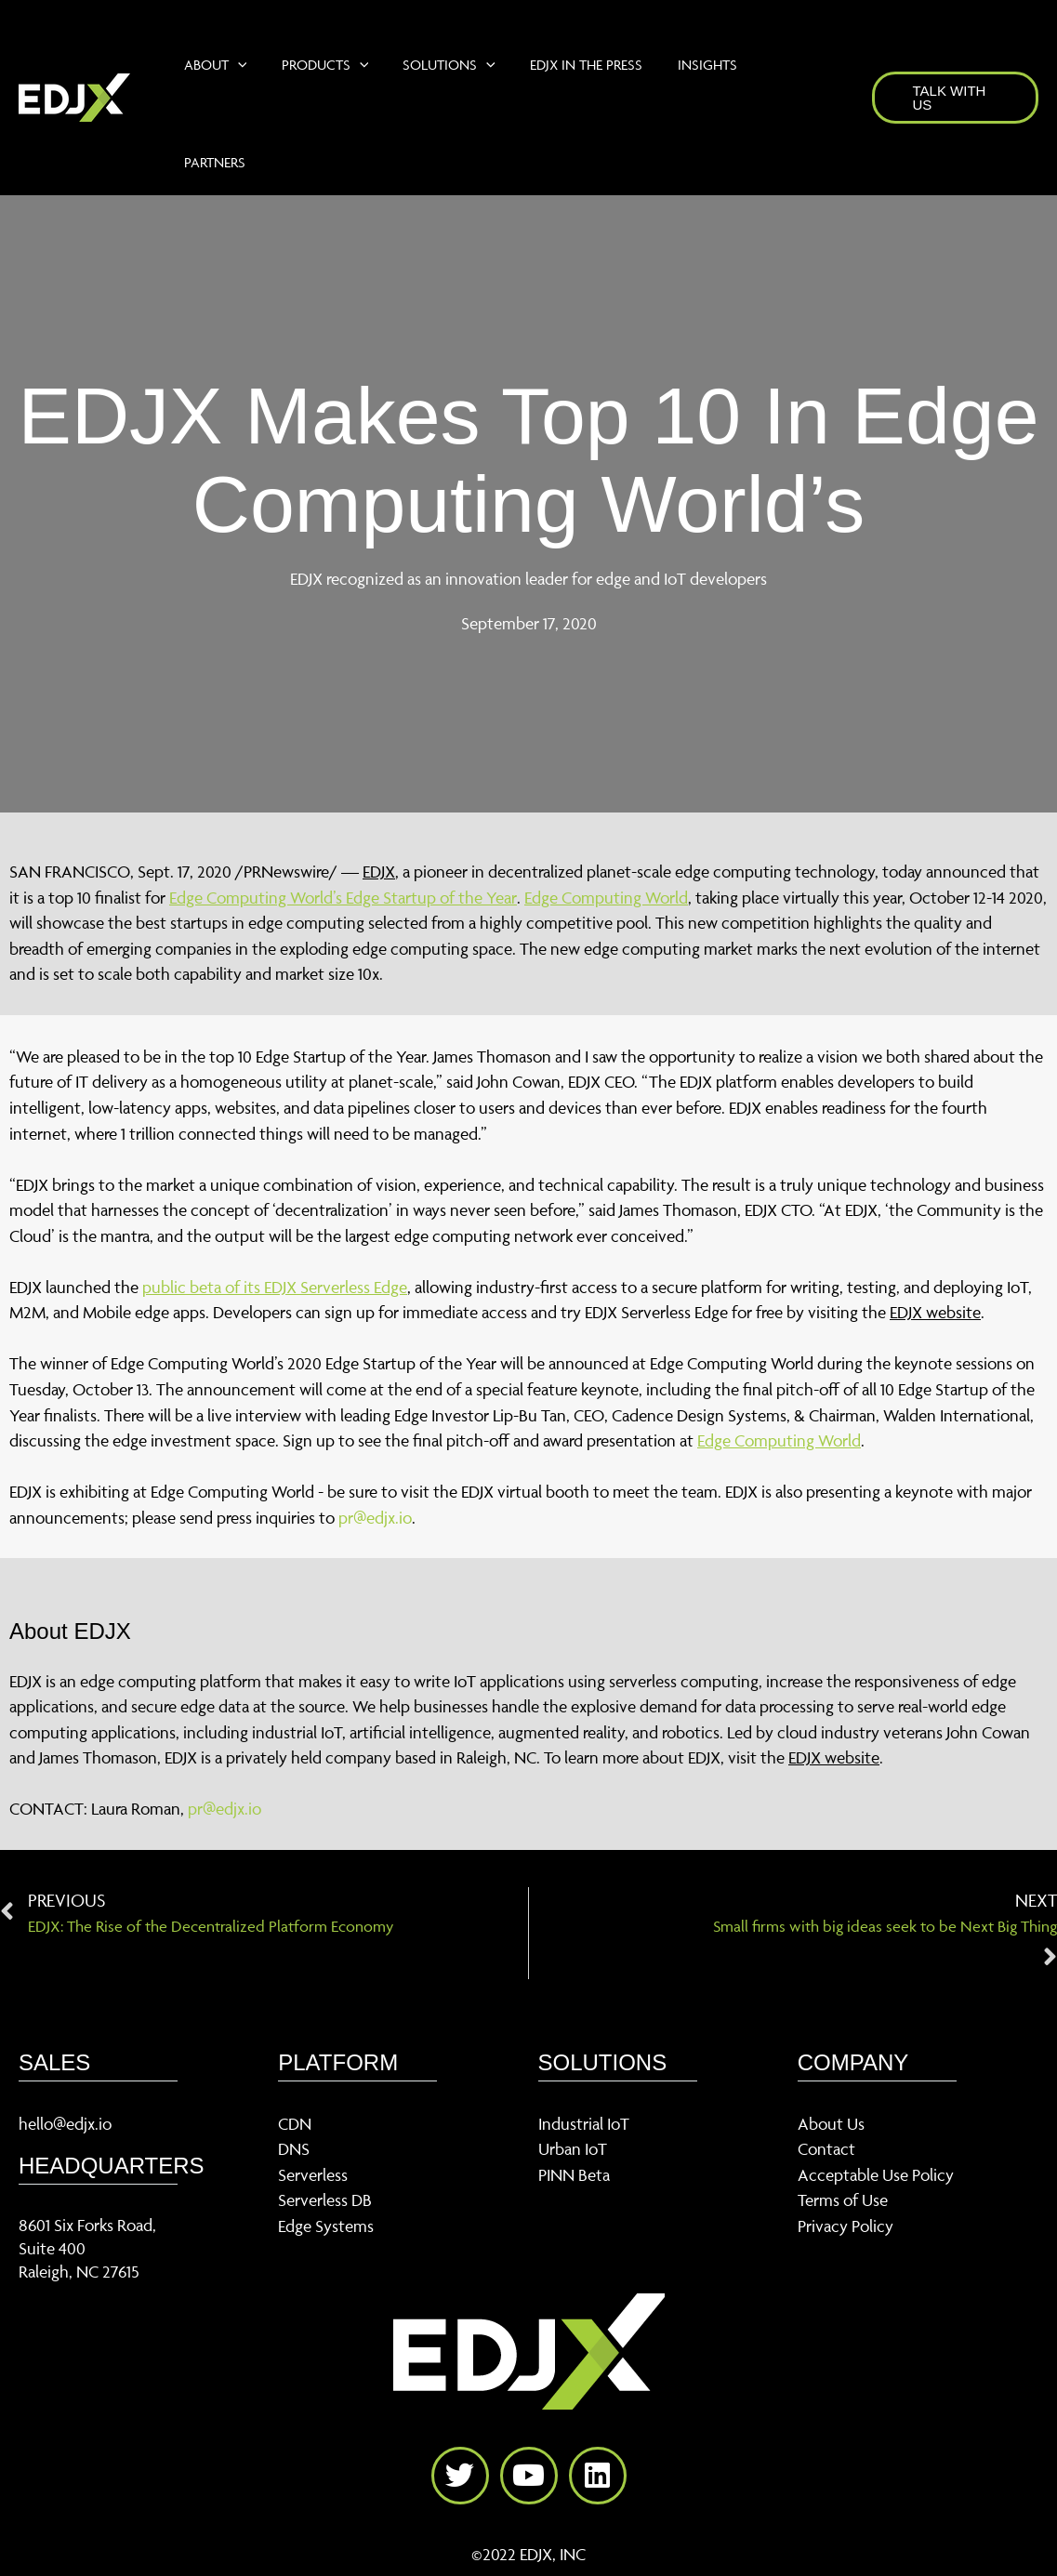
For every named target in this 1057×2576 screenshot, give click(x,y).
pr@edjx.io (375, 1517)
